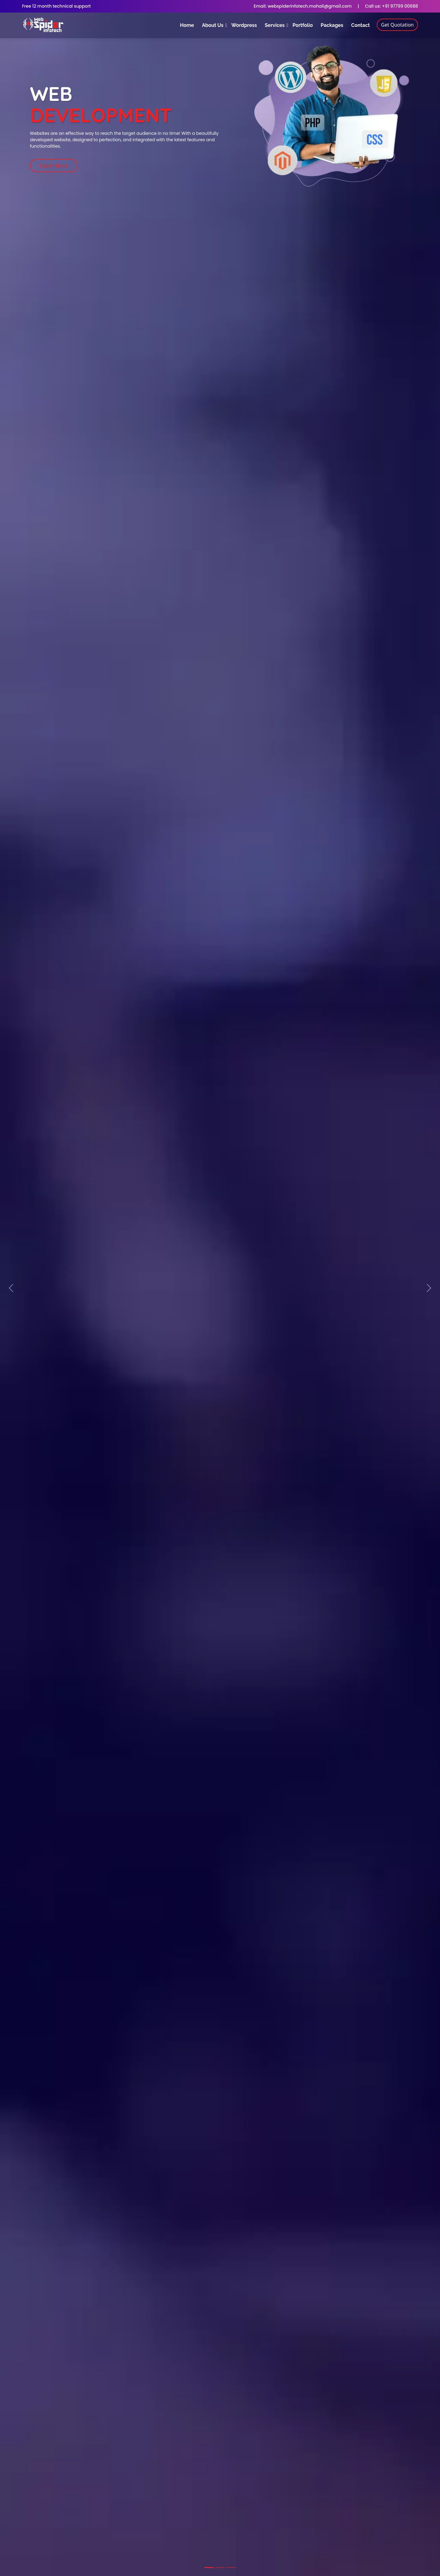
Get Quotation (397, 24)
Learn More (54, 165)
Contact (360, 25)
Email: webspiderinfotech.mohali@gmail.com (303, 6)
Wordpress (244, 25)
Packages (332, 25)
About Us (212, 25)
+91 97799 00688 (399, 6)
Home (187, 25)
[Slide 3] (231, 2567)
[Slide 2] (220, 2567)
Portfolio (302, 25)
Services (275, 25)
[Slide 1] (209, 2567)
